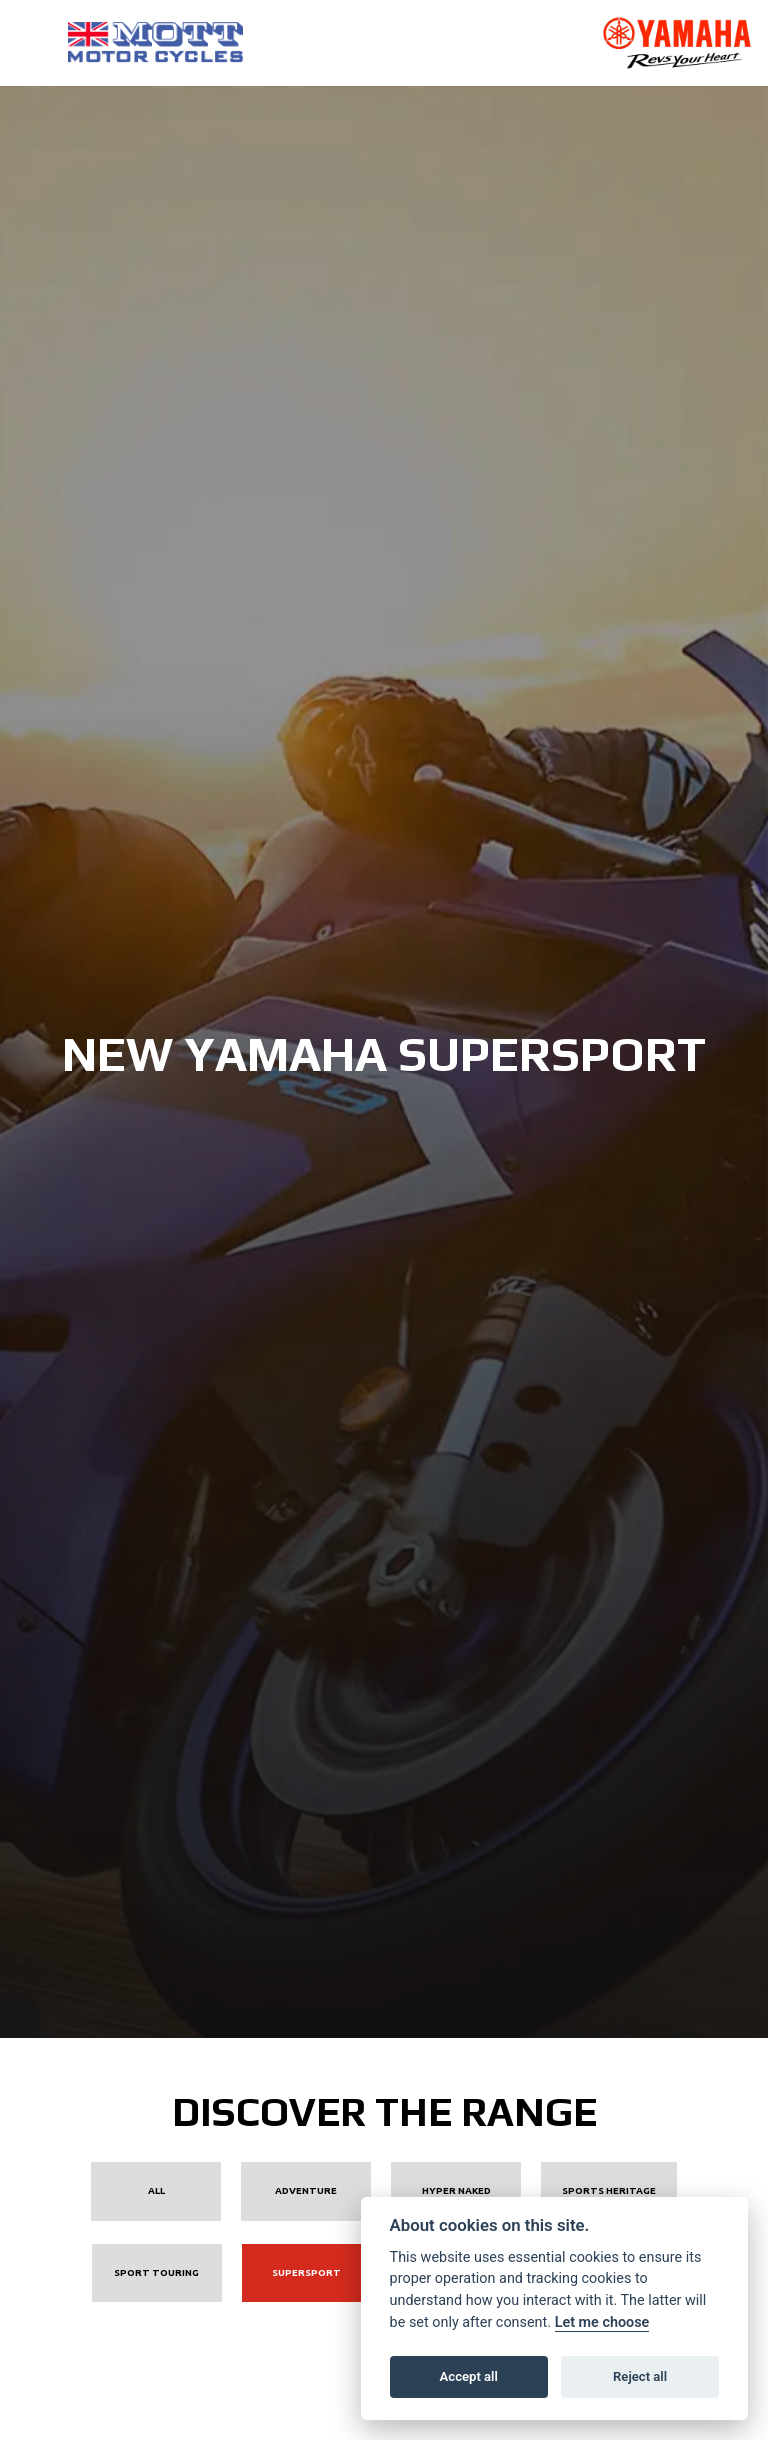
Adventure (306, 2190)
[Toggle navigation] (30, 43)
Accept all (469, 2376)
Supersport (306, 2272)
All (156, 2190)
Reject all (640, 2376)
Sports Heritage (609, 2190)
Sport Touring (156, 2272)
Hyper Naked (456, 2190)
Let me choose (602, 2322)
